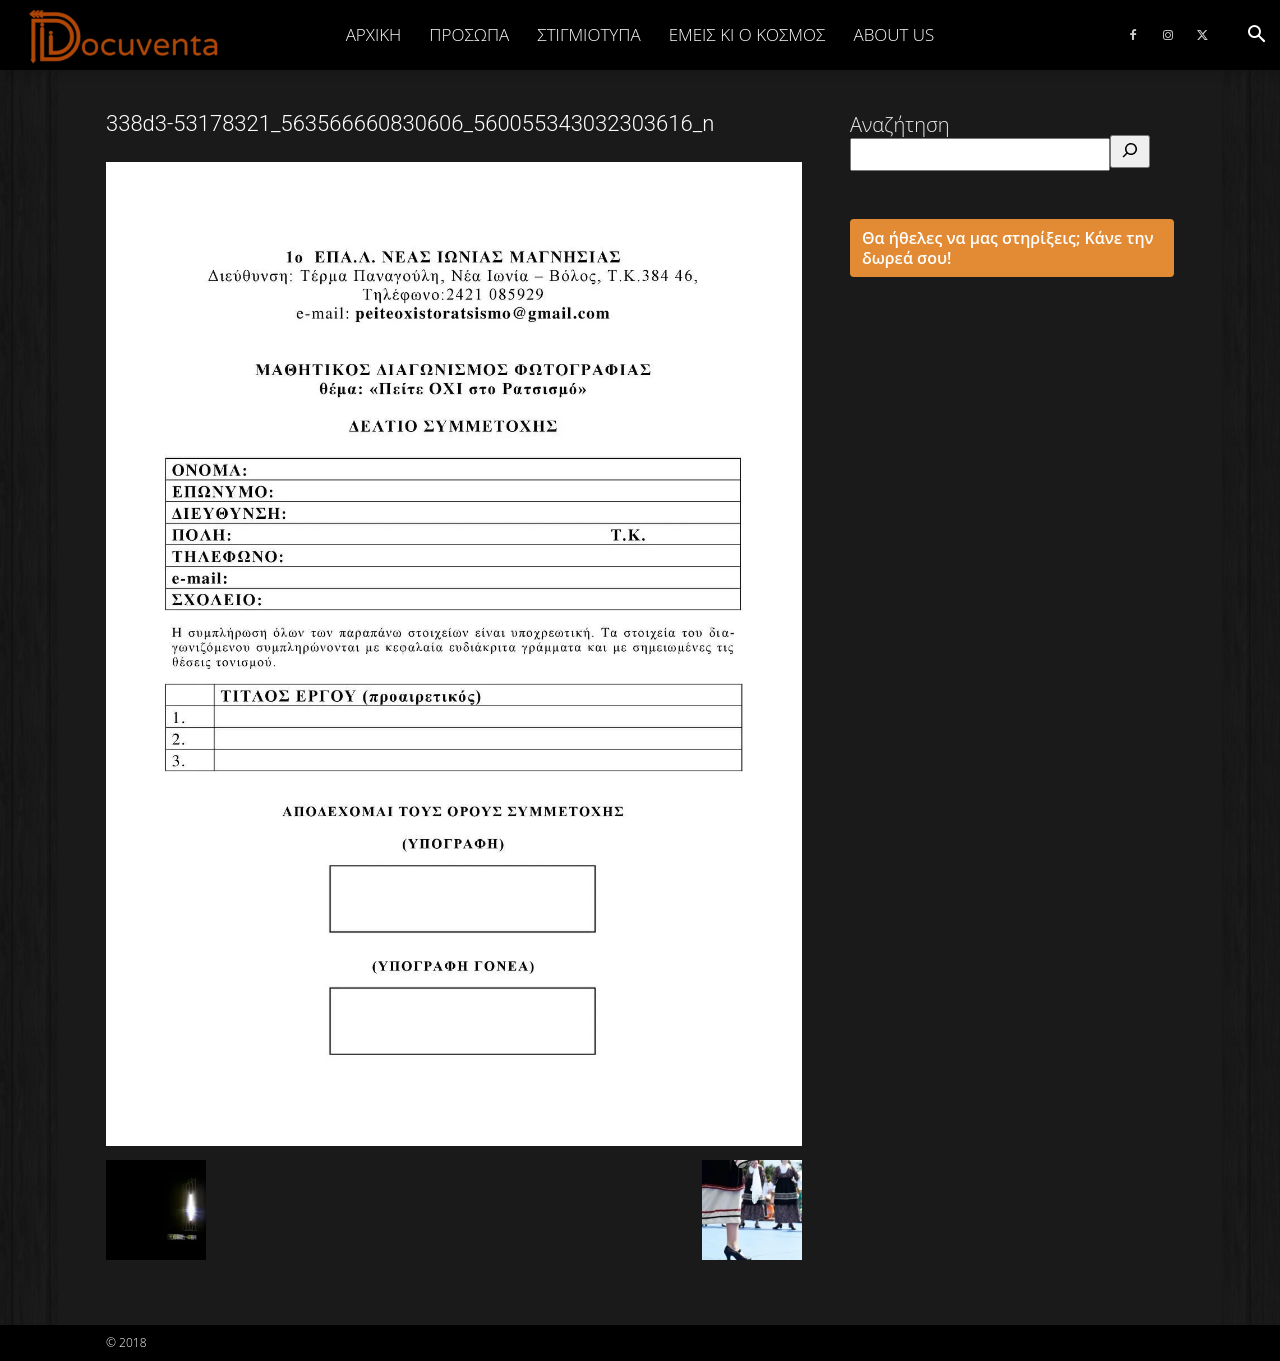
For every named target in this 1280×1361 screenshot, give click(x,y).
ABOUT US (893, 34)
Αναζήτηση (900, 124)
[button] (1256, 34)
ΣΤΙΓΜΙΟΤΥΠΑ (588, 34)
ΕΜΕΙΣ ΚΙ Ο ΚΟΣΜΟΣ (747, 34)
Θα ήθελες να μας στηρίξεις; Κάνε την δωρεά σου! (1008, 248)
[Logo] (124, 36)
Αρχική (374, 34)
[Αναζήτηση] (1130, 151)
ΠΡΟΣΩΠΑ (469, 34)
